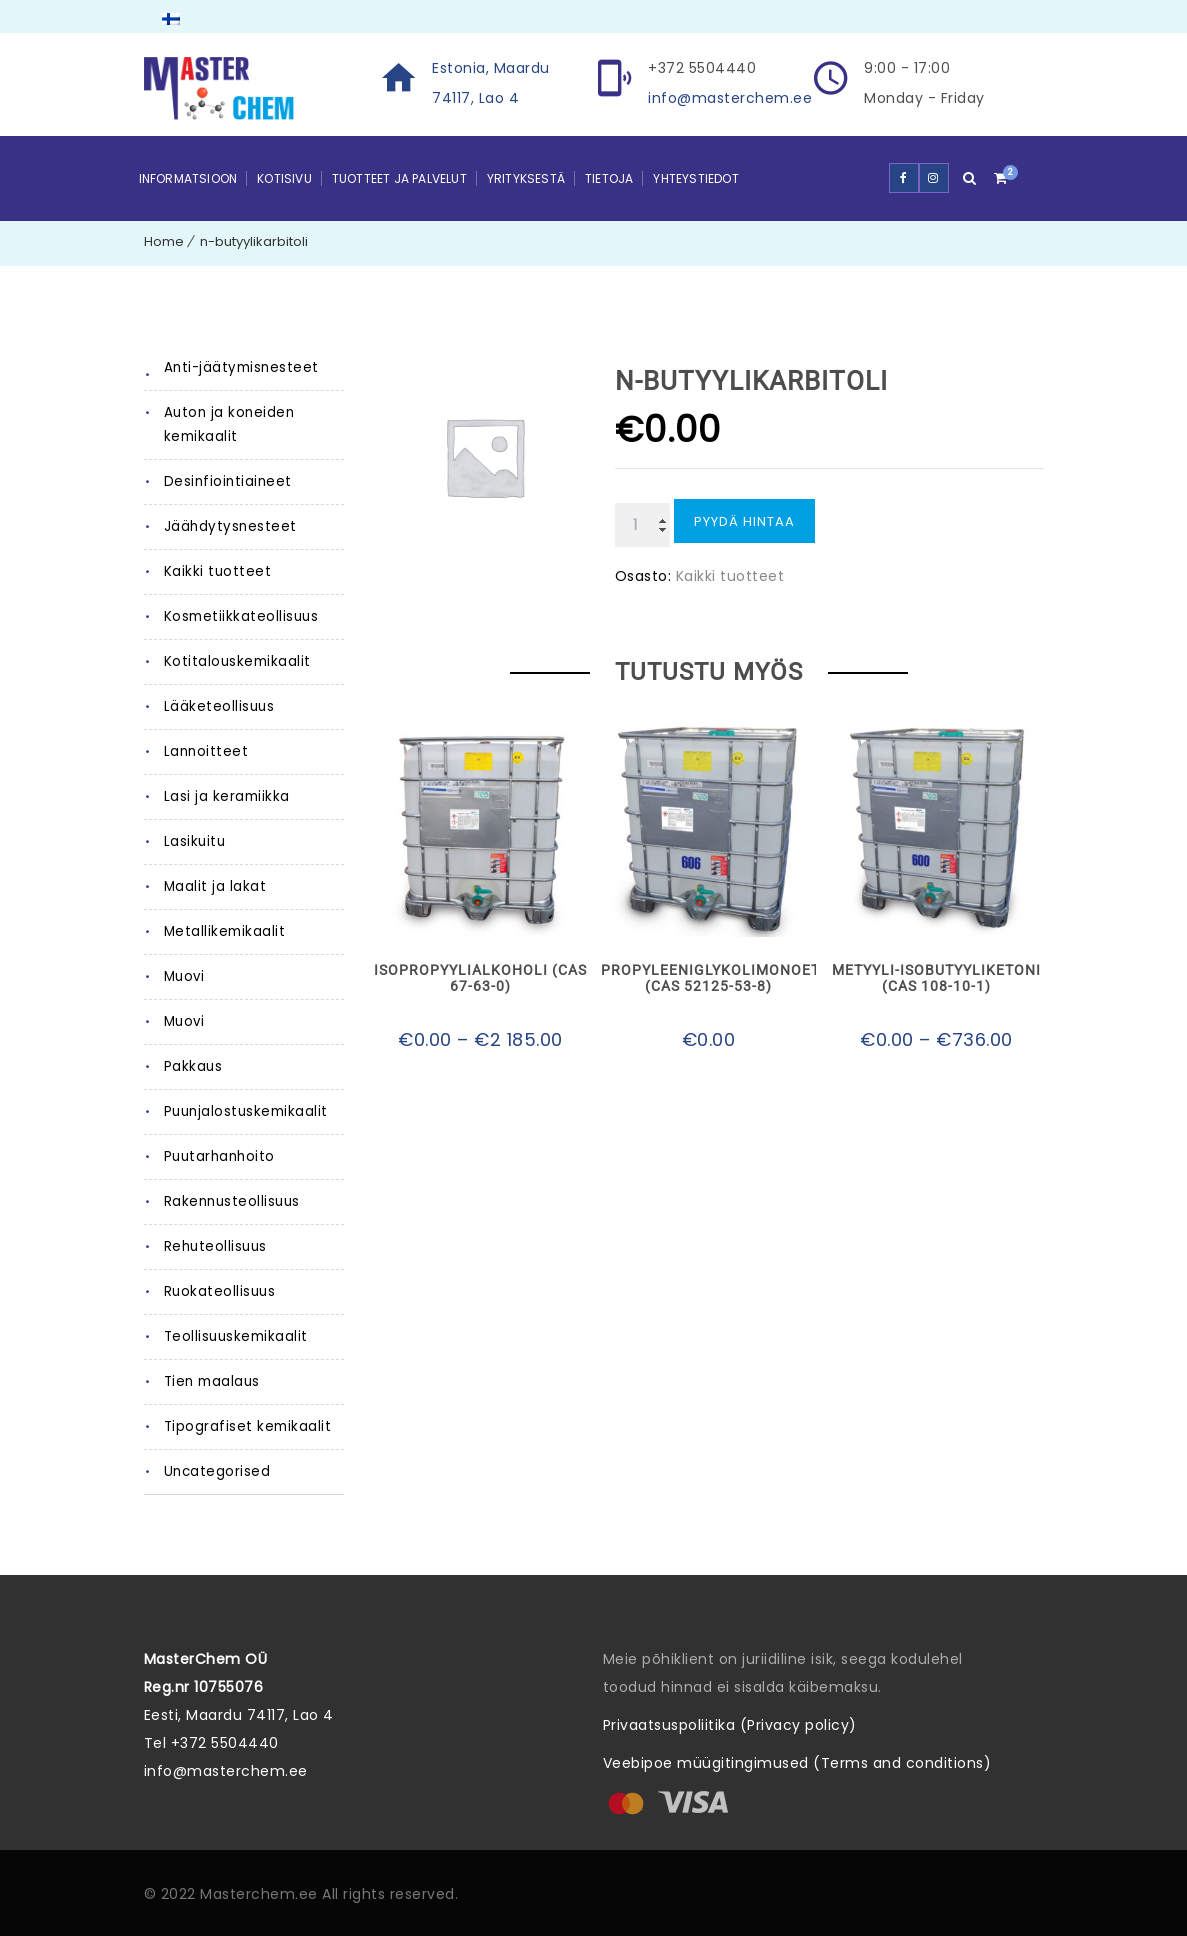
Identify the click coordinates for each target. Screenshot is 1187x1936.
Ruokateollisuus (219, 1291)
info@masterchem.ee (730, 98)
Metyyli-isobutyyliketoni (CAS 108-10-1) (936, 978)
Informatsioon (188, 178)
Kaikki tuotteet (213, 571)
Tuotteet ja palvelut (399, 178)
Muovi (184, 976)
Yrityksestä (526, 178)
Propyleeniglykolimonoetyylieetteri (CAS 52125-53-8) (708, 978)
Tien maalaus (211, 1381)
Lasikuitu (193, 841)
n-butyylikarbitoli (254, 241)
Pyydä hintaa (744, 521)
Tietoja (609, 178)
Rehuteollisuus (214, 1246)
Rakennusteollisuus (231, 1201)
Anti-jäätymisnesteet (237, 367)
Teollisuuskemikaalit (234, 1336)
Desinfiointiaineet (224, 481)
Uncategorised (216, 1471)
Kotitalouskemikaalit (234, 661)
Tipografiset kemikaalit (244, 1426)
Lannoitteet (203, 751)
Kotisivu (284, 178)
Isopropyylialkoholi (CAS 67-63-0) (480, 978)
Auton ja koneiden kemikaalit (227, 424)
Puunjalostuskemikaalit (244, 1111)
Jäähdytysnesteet (226, 526)
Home (164, 241)
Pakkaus (193, 1066)
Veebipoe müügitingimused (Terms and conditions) (797, 1763)
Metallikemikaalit (223, 931)
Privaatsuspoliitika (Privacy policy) (730, 1725)
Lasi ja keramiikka (225, 796)
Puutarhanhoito (217, 1156)
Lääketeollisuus (218, 706)
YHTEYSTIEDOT (695, 178)
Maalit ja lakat (212, 886)
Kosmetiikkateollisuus (239, 616)
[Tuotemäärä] (642, 525)
